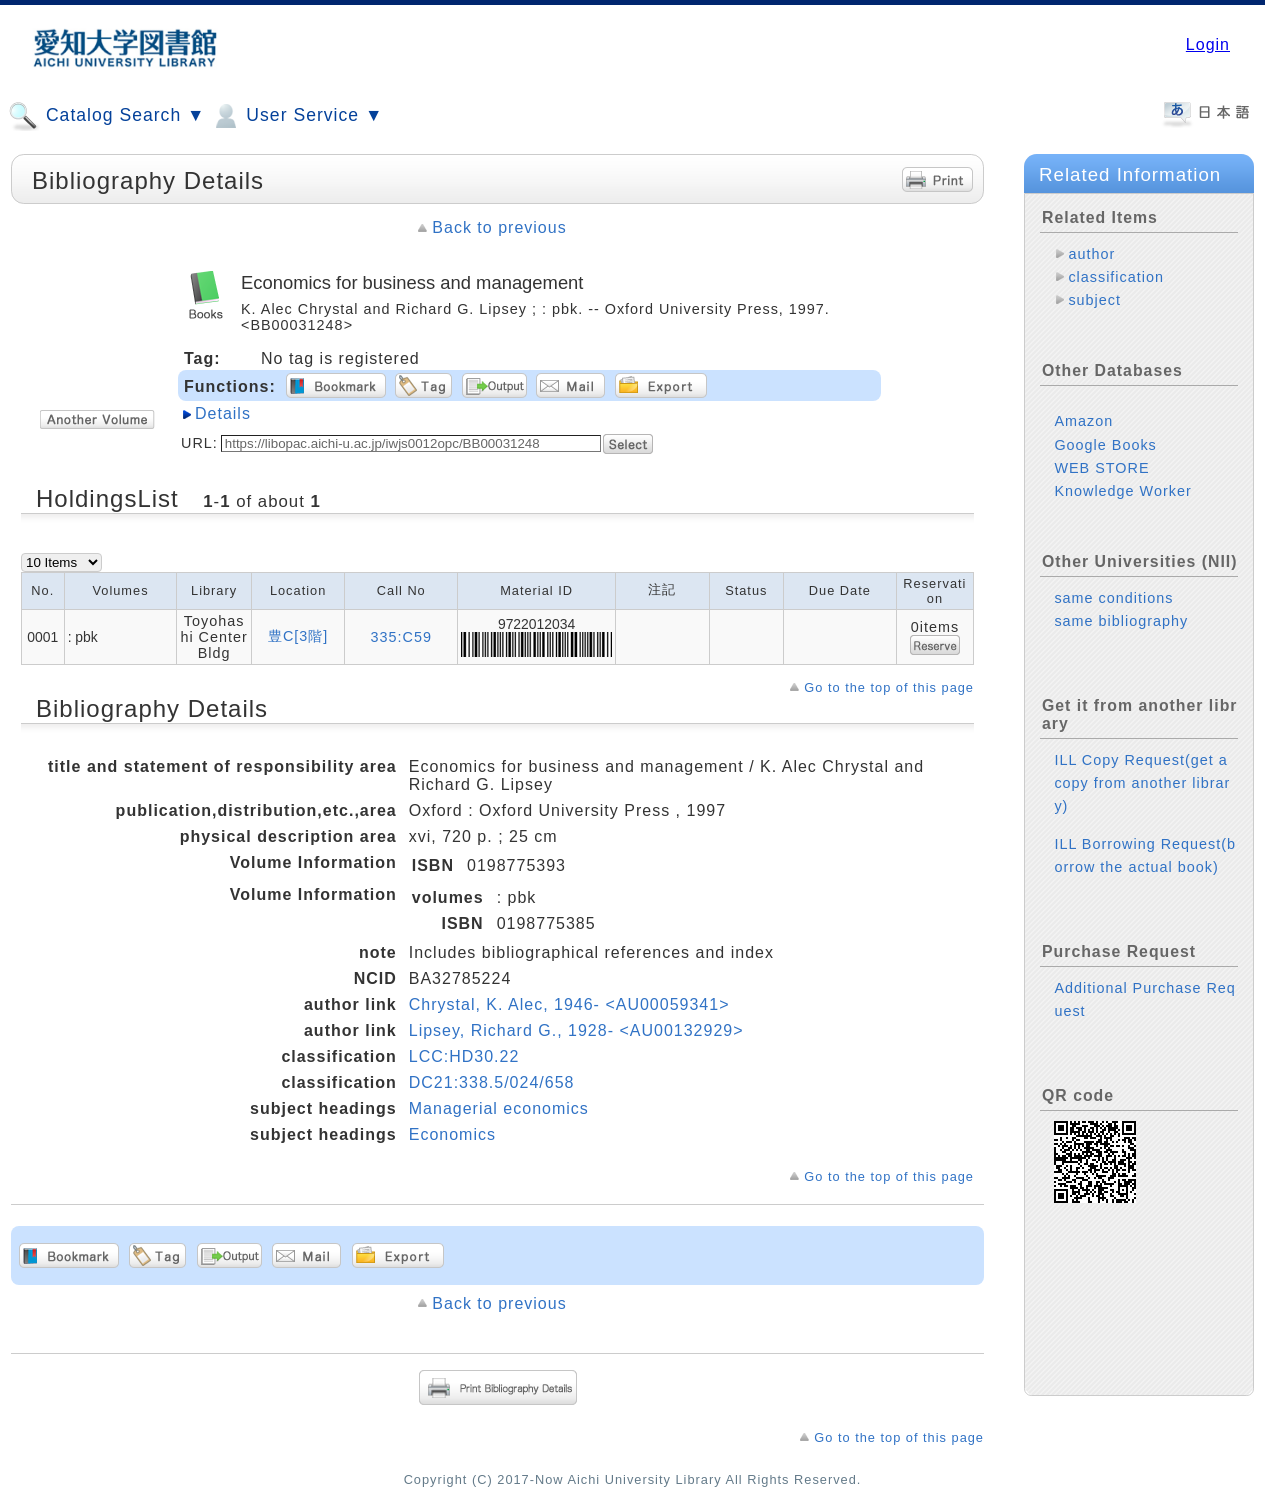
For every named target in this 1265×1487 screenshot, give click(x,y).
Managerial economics (499, 1108)
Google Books (1105, 445)
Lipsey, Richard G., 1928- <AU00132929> (576, 1030)
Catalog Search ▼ (106, 116)
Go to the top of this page (889, 687)
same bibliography (1121, 621)
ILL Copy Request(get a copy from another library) (1142, 783)
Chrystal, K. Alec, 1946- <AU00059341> (569, 1004)
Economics (452, 1134)
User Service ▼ (296, 116)
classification (1116, 277)
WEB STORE (1101, 468)
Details (223, 413)
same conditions (1113, 598)
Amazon (1083, 421)
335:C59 (401, 637)
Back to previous (499, 227)
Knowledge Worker (1122, 491)
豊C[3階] (298, 636)
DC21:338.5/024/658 (492, 1082)
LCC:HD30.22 (464, 1056)
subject (1094, 300)
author (1091, 254)
